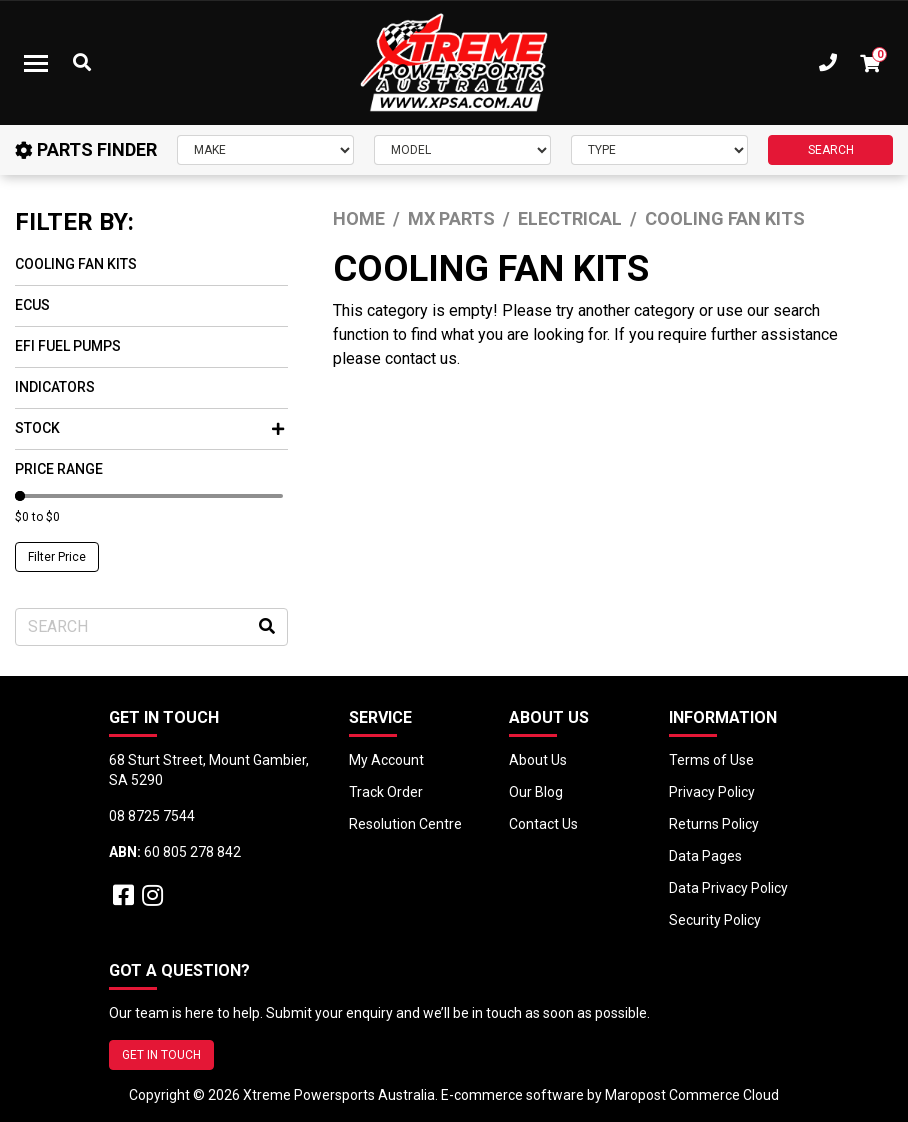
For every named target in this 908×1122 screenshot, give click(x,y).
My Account (386, 760)
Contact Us (543, 824)
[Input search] (151, 627)
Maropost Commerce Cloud (692, 1095)
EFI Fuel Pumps (68, 346)
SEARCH (831, 150)
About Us (538, 760)
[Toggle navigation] (36, 63)
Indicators (55, 387)
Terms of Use (711, 760)
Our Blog (536, 792)
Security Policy (715, 920)
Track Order (386, 792)
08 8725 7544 (152, 816)
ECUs (32, 305)
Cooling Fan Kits (76, 264)
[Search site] (267, 627)
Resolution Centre (405, 824)
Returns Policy (714, 824)
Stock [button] (149, 428)
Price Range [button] (59, 469)
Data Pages (705, 856)
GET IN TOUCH (161, 1055)
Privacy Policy (712, 792)
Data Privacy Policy (728, 888)
